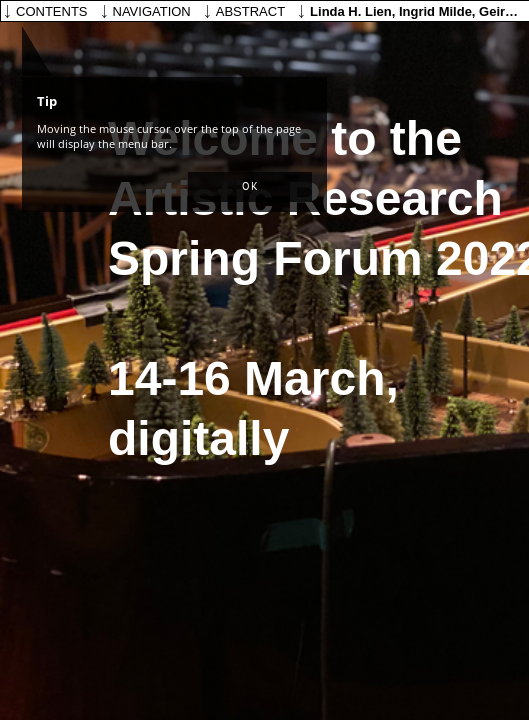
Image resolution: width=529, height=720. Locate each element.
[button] (250, 187)
